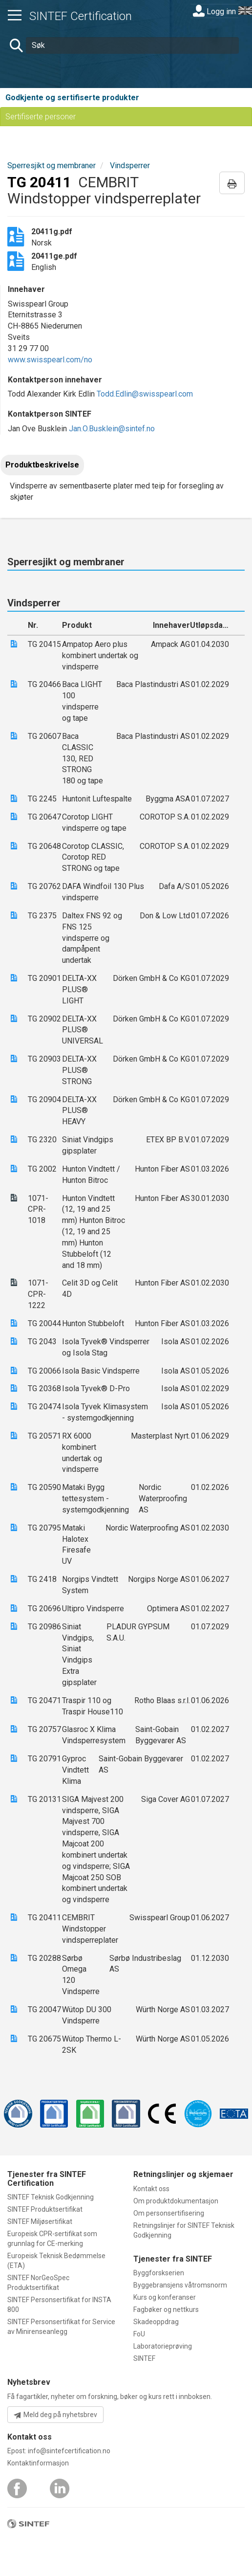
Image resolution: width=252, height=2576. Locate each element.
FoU (139, 2334)
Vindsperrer (130, 165)
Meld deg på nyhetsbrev (55, 2415)
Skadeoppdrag (156, 2322)
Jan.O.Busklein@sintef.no (112, 428)
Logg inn (214, 11)
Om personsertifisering (168, 2213)
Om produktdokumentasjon (175, 2201)
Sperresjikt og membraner (51, 165)
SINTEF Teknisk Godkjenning (50, 2197)
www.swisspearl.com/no (50, 359)
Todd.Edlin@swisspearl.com (145, 394)
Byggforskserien (158, 2273)
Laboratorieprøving (162, 2346)
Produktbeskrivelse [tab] (42, 464)
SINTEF (144, 2358)
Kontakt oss (151, 2189)
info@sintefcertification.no (69, 2451)
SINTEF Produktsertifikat (45, 2209)
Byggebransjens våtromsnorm (180, 2285)
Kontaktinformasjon (38, 2463)
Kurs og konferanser (164, 2297)
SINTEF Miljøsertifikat (39, 2221)
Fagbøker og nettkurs (166, 2309)
